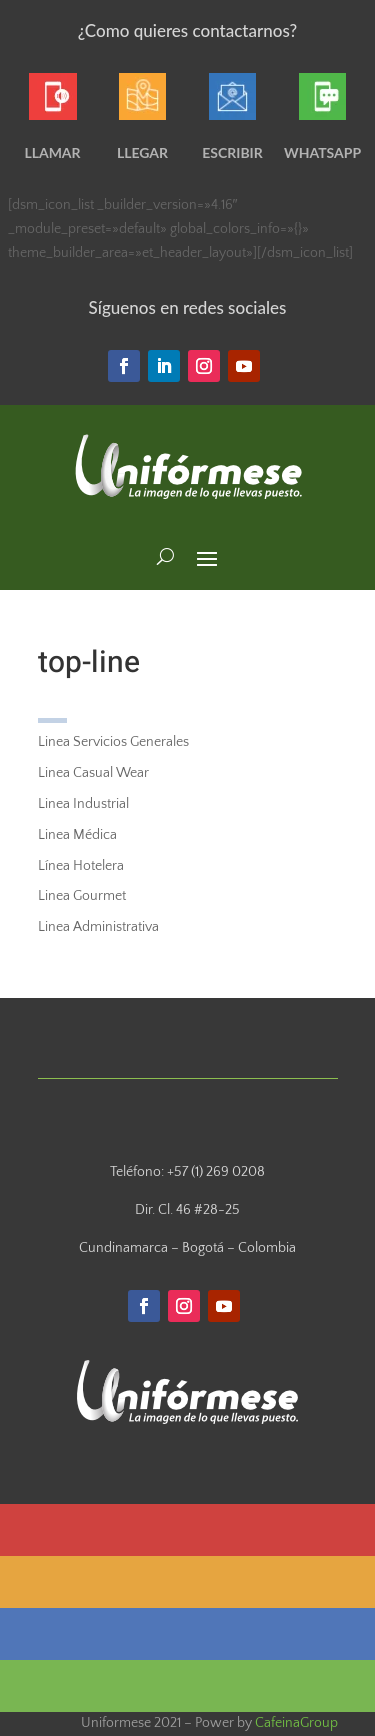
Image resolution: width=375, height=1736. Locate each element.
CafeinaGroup (296, 1723)
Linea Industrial (83, 804)
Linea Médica (77, 835)
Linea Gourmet (82, 896)
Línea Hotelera (81, 866)
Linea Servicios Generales (113, 742)
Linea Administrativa (98, 927)
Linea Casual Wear (93, 773)
